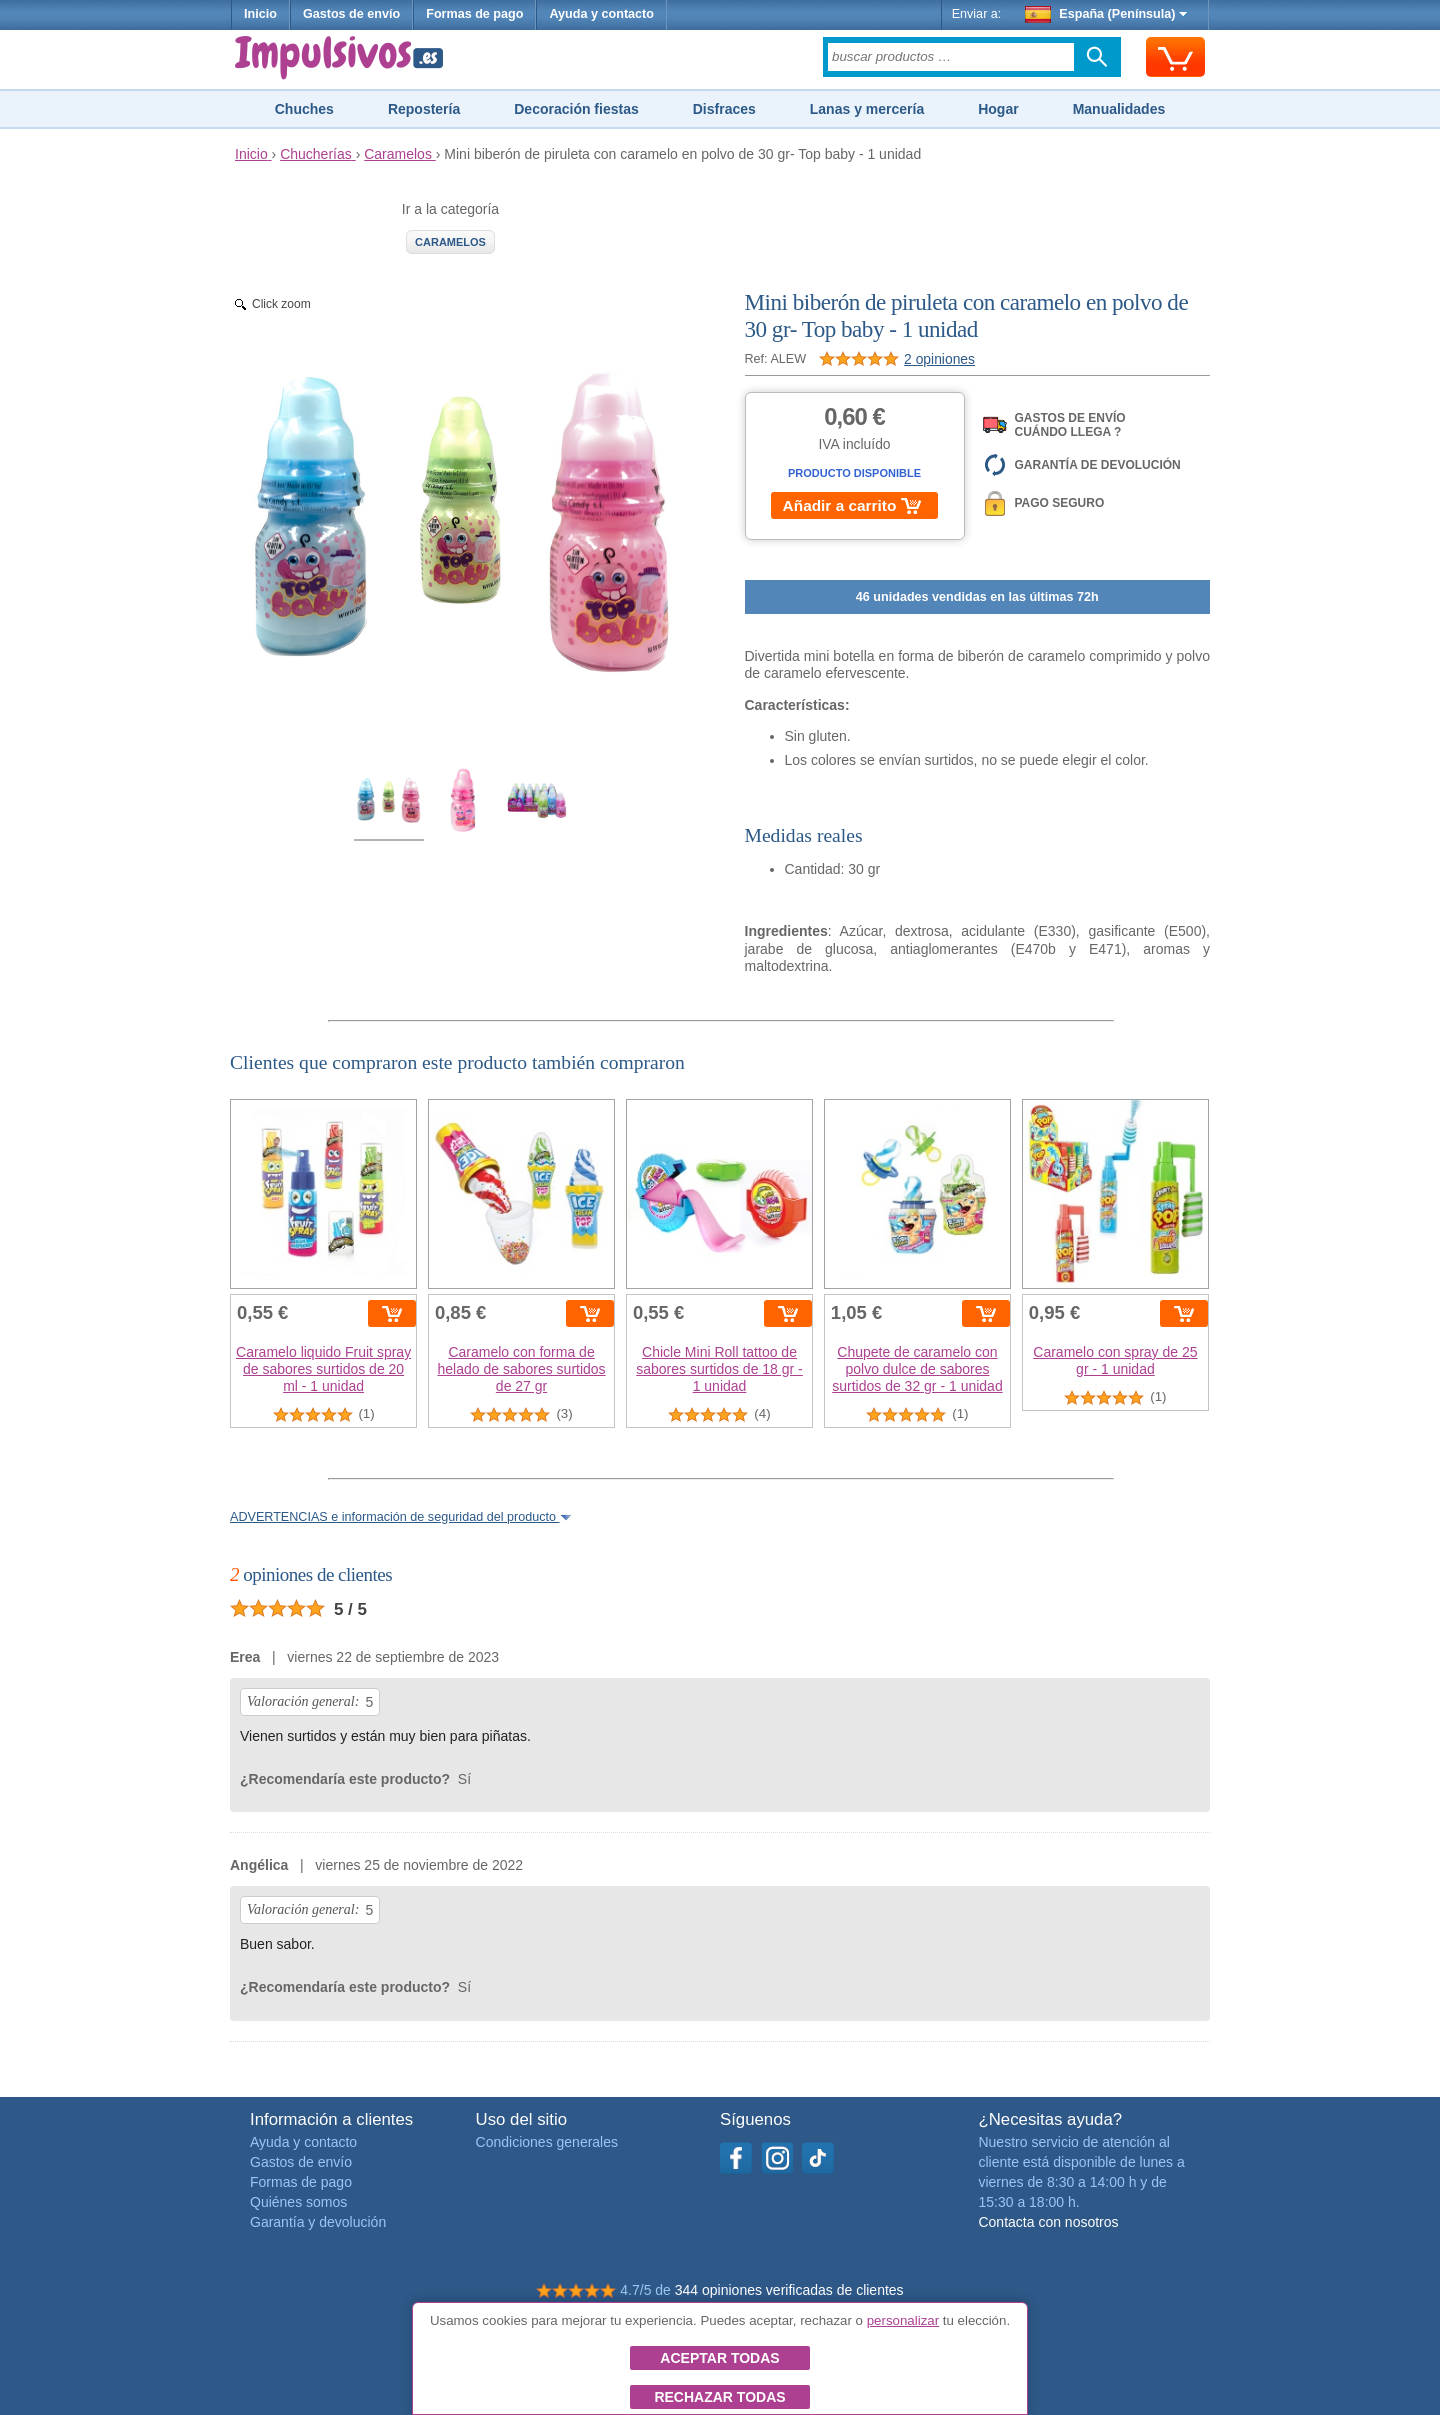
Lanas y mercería (867, 109)
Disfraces (724, 109)
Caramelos (450, 242)
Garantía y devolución (318, 2222)
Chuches (304, 109)
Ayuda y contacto (601, 14)
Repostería (424, 109)
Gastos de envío (351, 14)
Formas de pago (474, 14)
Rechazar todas (719, 2397)
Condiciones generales (547, 2142)
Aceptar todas (719, 2358)
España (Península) (1106, 14)
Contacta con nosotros (1048, 2222)
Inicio (260, 14)
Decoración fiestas (576, 109)
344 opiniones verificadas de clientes (789, 2290)
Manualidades (1119, 109)
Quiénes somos (298, 2202)
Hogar (998, 109)
